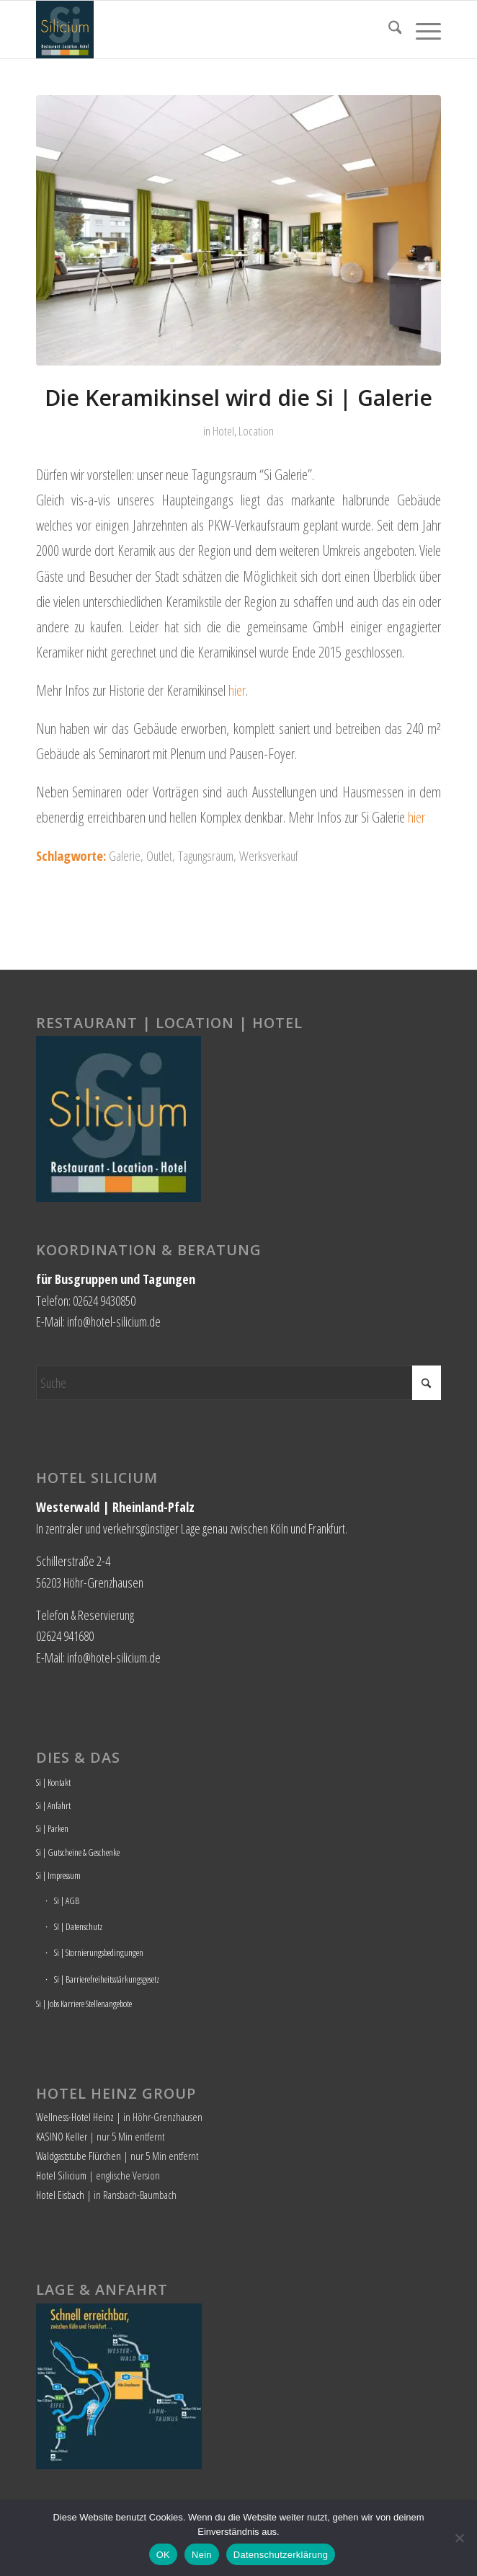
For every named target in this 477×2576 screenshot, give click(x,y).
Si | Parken (52, 1828)
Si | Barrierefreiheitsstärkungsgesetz (106, 1979)
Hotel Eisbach (60, 2194)
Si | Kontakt (53, 1782)
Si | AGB (66, 1900)
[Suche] (388, 29)
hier (237, 690)
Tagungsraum (205, 855)
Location (256, 430)
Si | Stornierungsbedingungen (98, 1952)
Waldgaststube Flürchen (78, 2155)
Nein (202, 2554)
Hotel (223, 430)
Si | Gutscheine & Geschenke (78, 1852)
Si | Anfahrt (53, 1805)
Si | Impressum (58, 1875)
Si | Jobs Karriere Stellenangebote (84, 2003)
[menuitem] (388, 29)
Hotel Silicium (61, 2175)
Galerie (125, 855)
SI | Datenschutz (78, 1926)
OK (163, 2554)
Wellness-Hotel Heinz (75, 2117)
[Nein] (459, 2538)
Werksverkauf (268, 855)
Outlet (159, 855)
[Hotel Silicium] (198, 29)
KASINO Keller (61, 2136)
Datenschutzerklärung (280, 2554)
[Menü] (421, 29)
